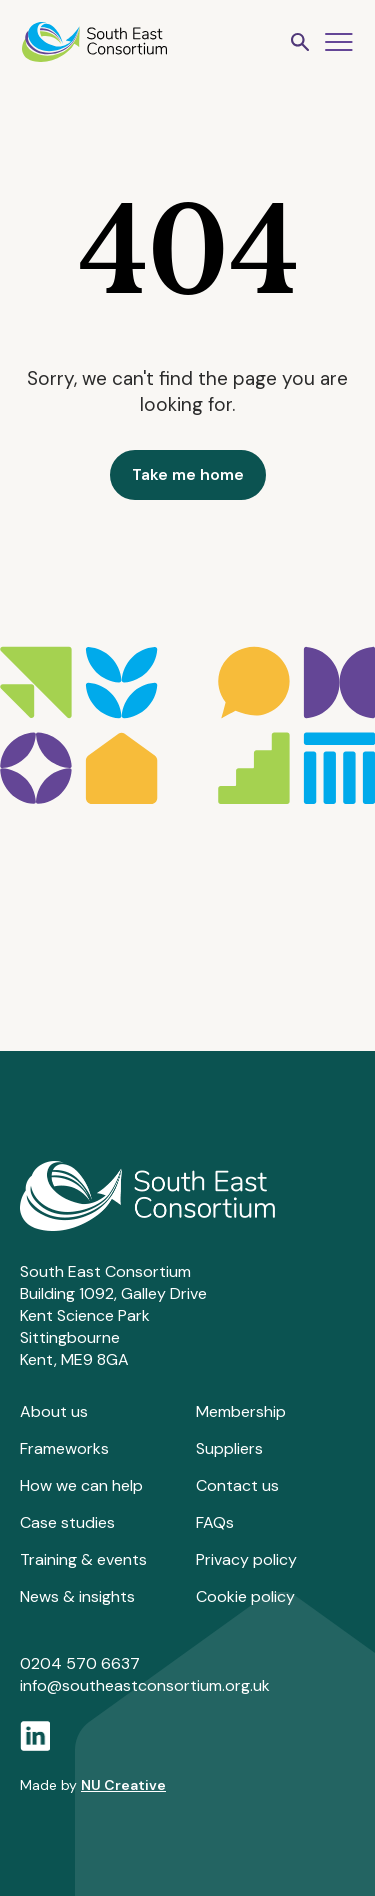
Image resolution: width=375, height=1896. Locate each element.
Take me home (188, 474)
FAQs (215, 1522)
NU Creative (123, 1785)
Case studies (67, 1522)
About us (54, 1411)
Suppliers (229, 1448)
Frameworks (64, 1448)
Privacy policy (246, 1559)
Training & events (83, 1559)
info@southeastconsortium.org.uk (145, 1685)
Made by (93, 1785)
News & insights (77, 1596)
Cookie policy (245, 1596)
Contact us (237, 1485)
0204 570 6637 (80, 1663)
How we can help (81, 1485)
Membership (241, 1411)
